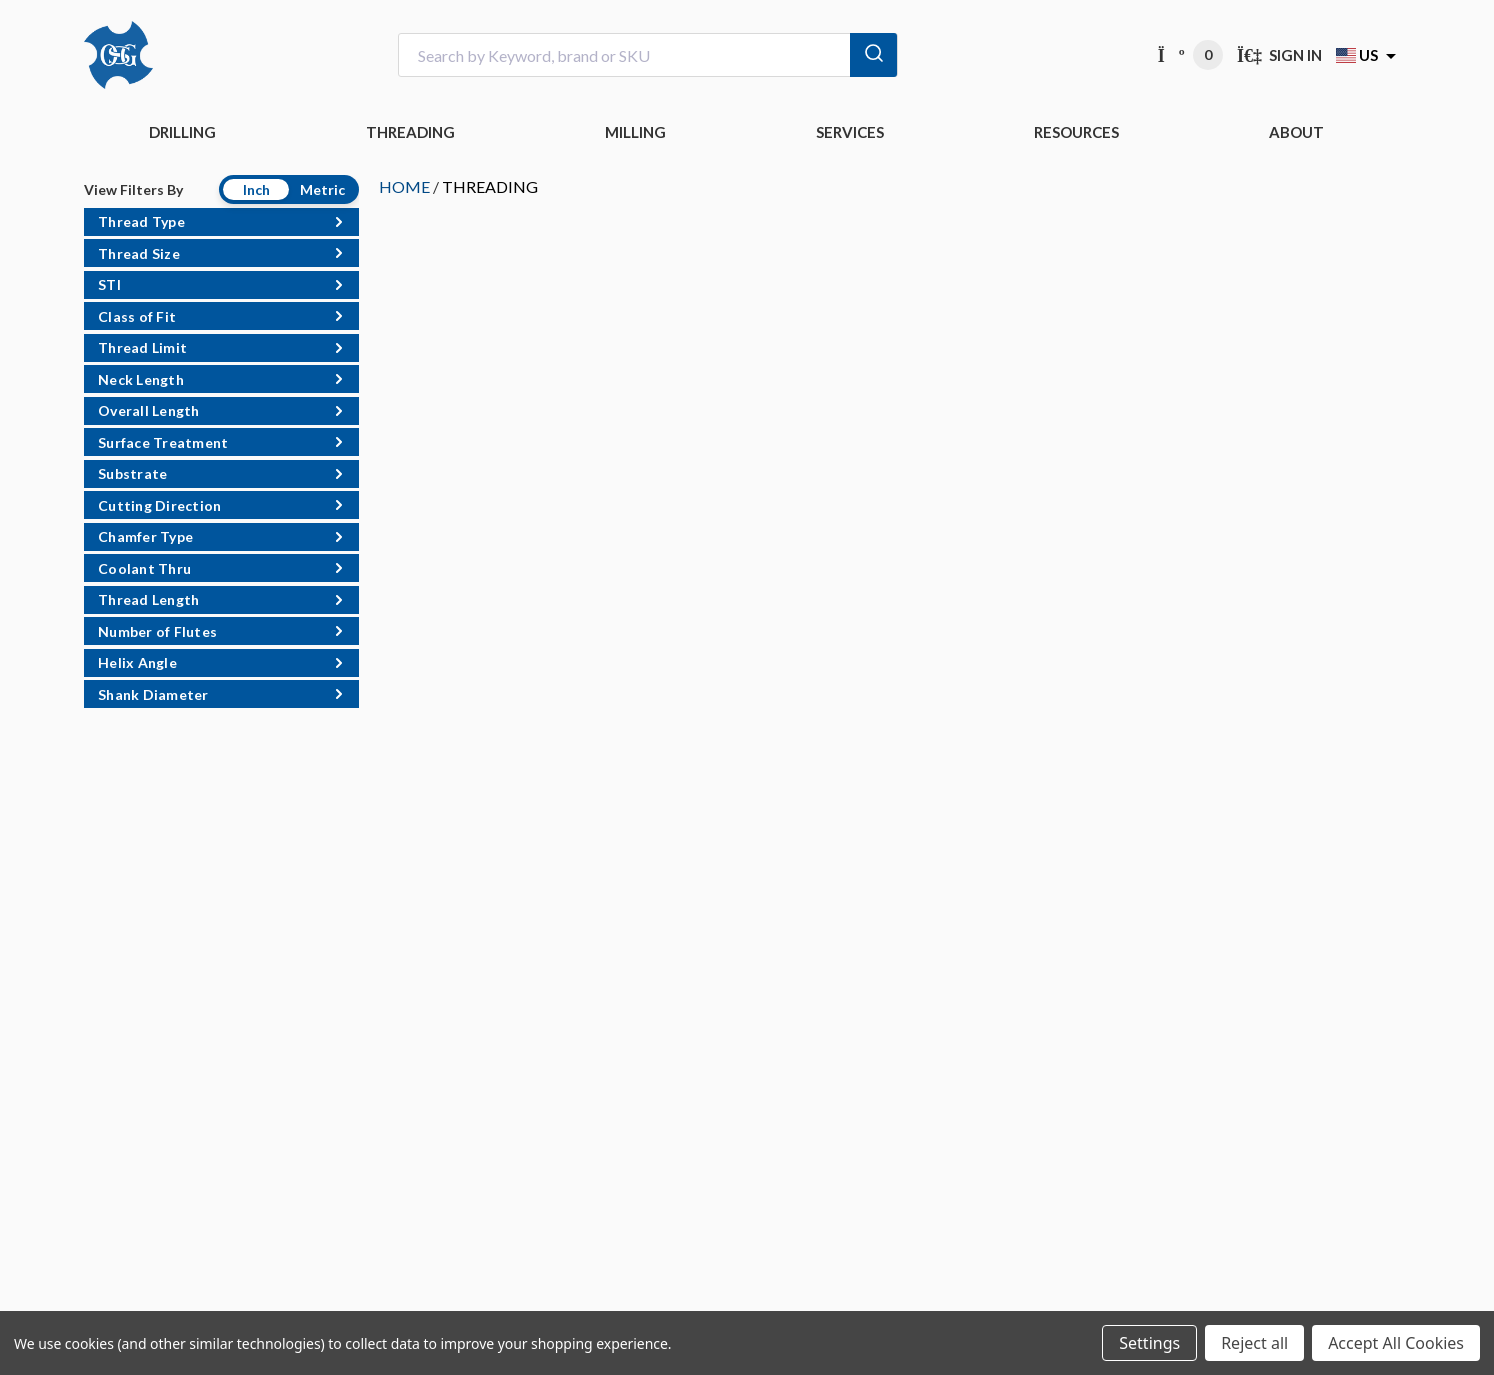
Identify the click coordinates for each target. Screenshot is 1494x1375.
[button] (221, 222)
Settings (1149, 1343)
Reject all (1254, 1343)
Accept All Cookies (1396, 1343)
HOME (404, 186)
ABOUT (1296, 132)
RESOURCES (1076, 132)
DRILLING (182, 132)
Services (850, 132)
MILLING (635, 132)
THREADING (410, 132)
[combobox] (648, 55)
